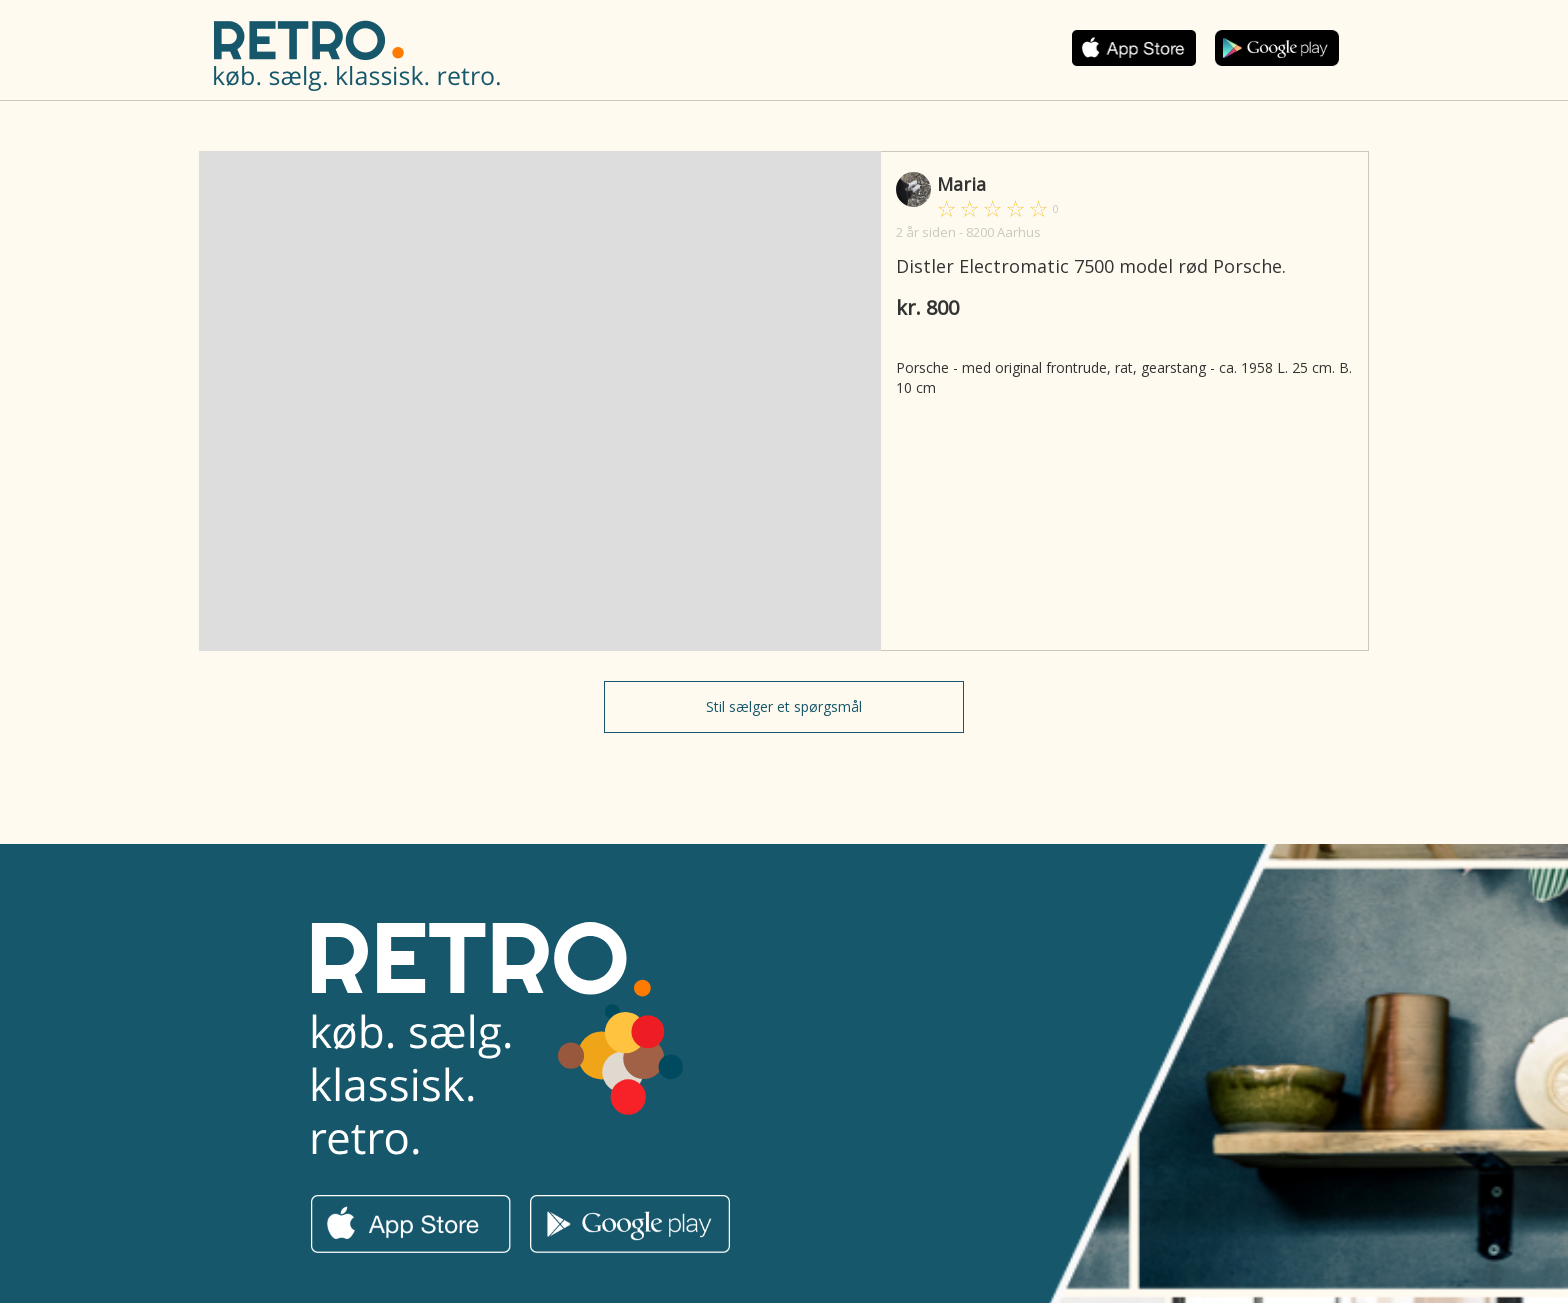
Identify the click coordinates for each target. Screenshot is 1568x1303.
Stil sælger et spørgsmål (784, 706)
